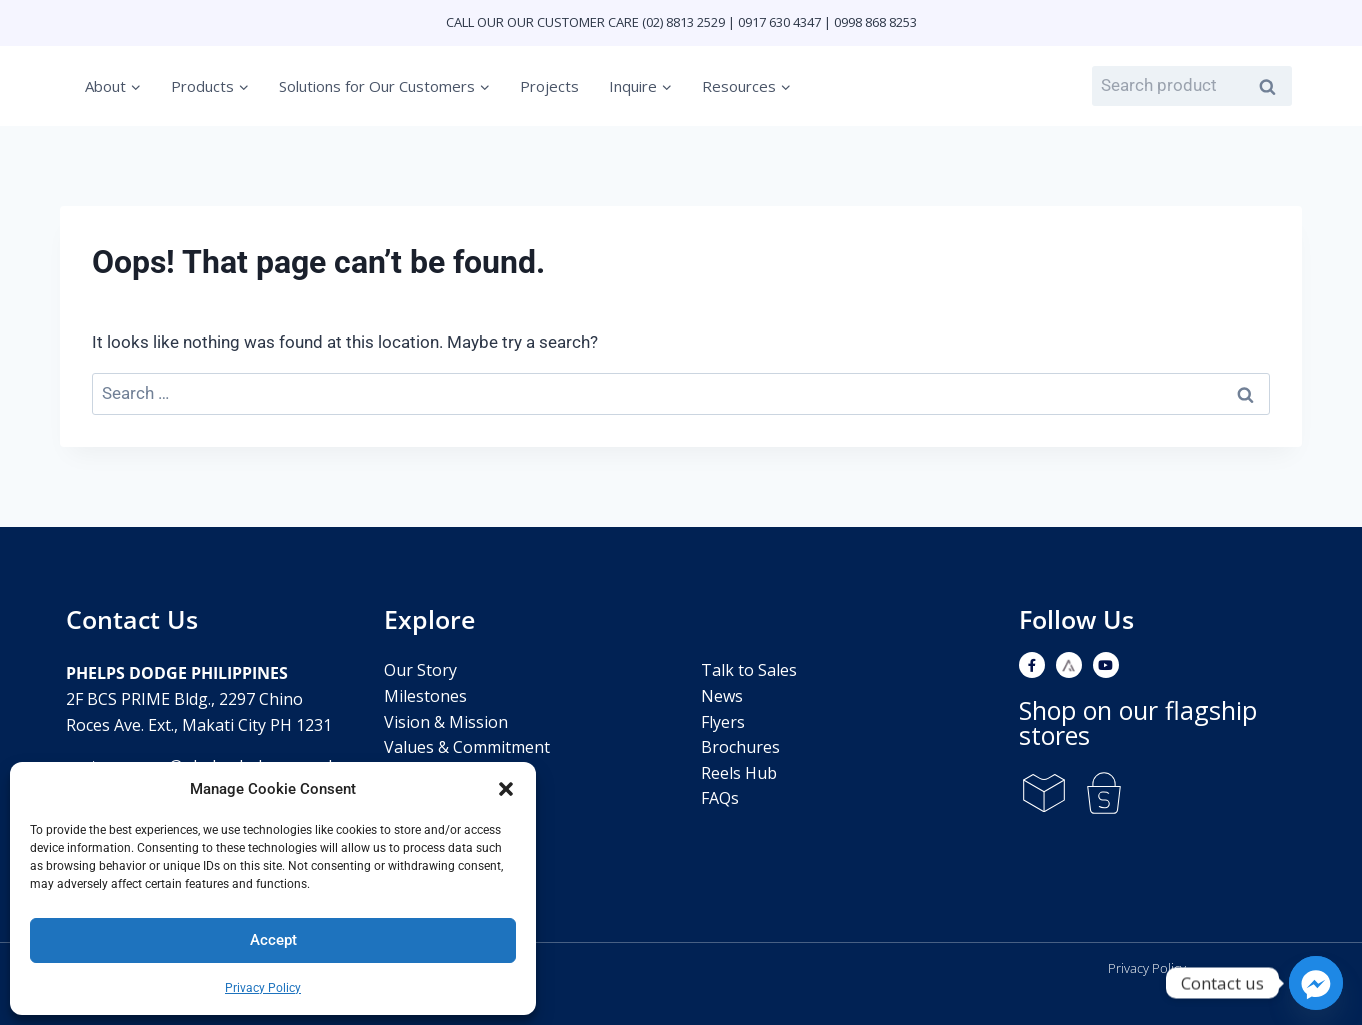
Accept (273, 940)
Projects (549, 86)
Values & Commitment (467, 747)
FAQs (720, 798)
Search (1273, 87)
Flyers (723, 722)
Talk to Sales (749, 670)
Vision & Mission (446, 722)
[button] (506, 789)
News (722, 696)
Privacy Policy (263, 988)
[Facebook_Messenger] (1316, 983)
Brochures (740, 747)
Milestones (425, 696)
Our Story (420, 670)
